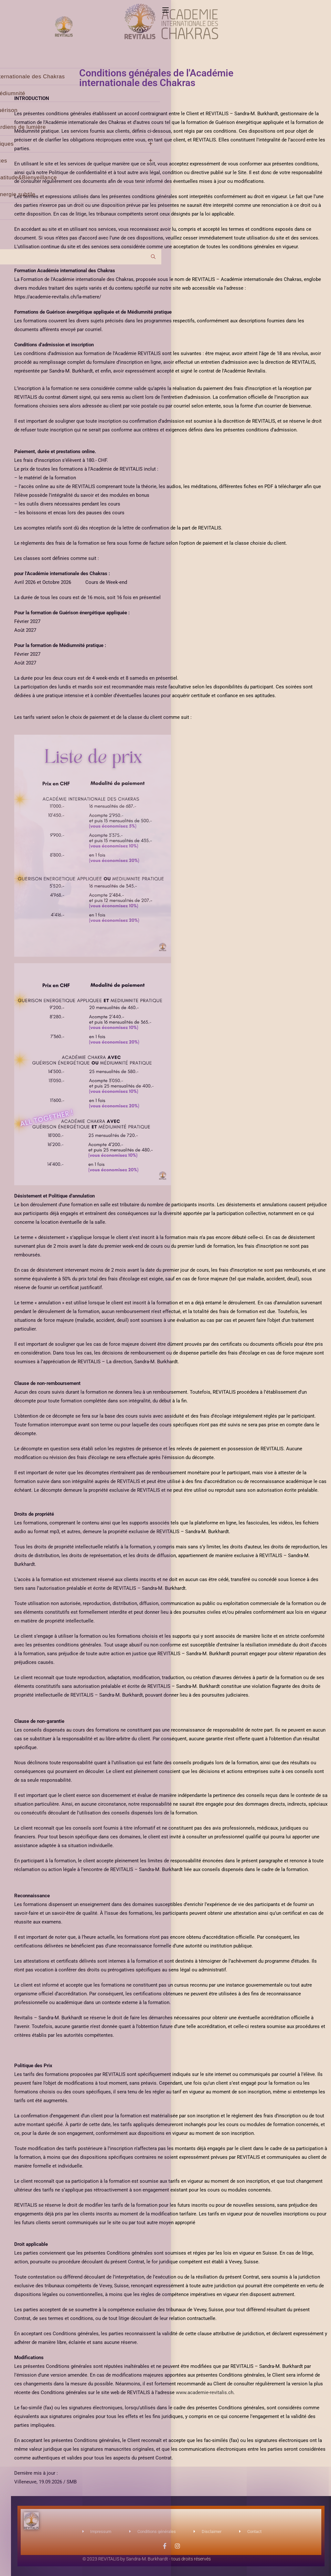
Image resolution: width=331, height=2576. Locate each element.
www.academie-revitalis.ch (204, 2392)
